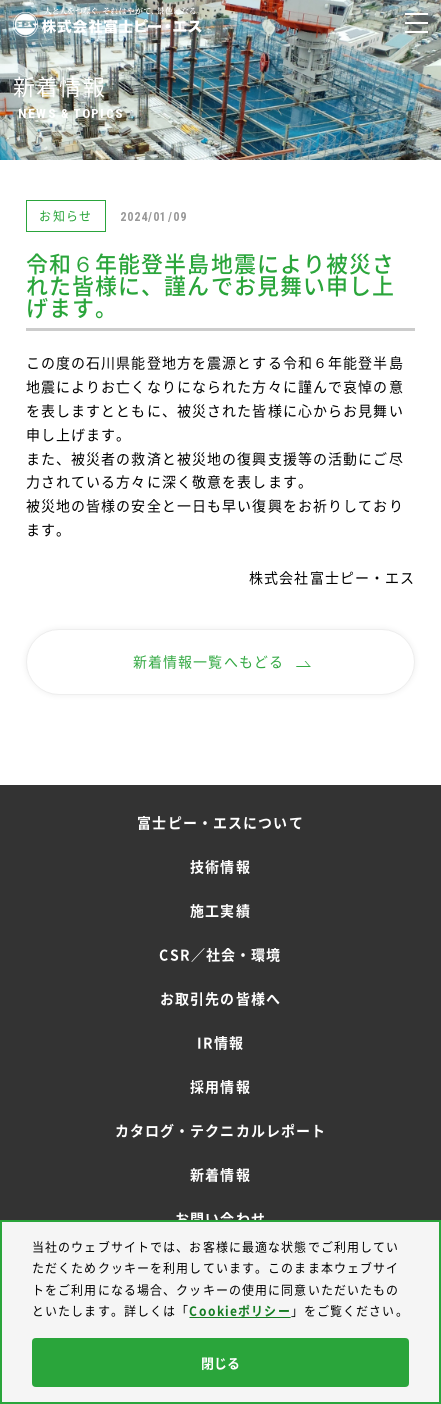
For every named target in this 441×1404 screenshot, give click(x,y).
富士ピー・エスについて (220, 822)
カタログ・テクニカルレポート (221, 1130)
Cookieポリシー (239, 1311)
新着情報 (220, 1174)
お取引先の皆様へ (220, 998)
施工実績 (220, 910)
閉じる (220, 1362)
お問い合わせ (220, 1218)
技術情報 (220, 866)
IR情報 (220, 1042)
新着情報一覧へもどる (222, 661)
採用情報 (220, 1086)
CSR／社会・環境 (220, 954)
